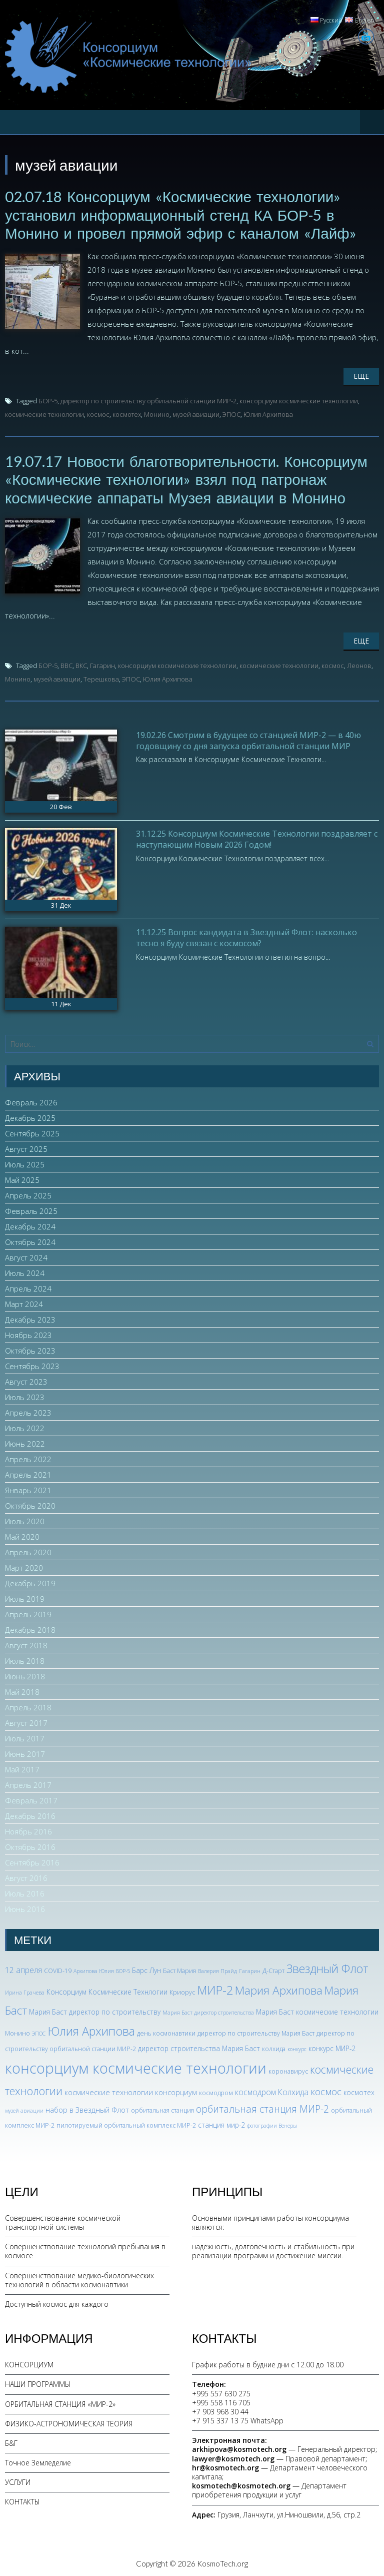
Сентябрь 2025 (32, 1132)
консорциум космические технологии (299, 399)
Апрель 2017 (28, 1783)
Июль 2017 (24, 1737)
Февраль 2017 (31, 1799)
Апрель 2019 (28, 1613)
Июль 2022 (24, 1427)
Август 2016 (26, 1876)
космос (98, 413)
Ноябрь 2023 (28, 1334)
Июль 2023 (24, 1396)
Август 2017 (26, 1721)
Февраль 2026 (31, 1101)
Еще (361, 375)
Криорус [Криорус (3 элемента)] (182, 1990)
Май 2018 (22, 1690)
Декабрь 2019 (30, 1582)
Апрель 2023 (28, 1411)
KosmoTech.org (222, 2561)
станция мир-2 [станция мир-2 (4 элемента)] (221, 2123)
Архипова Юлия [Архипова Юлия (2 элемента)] (94, 1969)
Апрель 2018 (28, 1706)
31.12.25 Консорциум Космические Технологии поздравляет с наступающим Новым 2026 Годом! (257, 837)
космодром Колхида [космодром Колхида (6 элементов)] (271, 2090)
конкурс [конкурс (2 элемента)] (297, 2047)
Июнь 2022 (25, 1442)
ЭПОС (231, 413)
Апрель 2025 (28, 1194)
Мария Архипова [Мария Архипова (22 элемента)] (278, 1988)
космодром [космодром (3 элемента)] (216, 2091)
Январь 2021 (28, 1489)
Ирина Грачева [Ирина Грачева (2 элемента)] (24, 1990)
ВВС (66, 663)
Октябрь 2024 (30, 1240)
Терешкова (101, 677)
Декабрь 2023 (30, 1318)
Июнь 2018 (25, 1675)
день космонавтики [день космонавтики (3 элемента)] (166, 2031)
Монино (157, 413)
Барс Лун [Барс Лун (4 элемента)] (146, 1969)
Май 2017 (22, 1768)
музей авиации (196, 413)
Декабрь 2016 (30, 1814)
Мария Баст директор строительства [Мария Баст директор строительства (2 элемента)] (208, 2011)
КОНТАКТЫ (22, 2500)
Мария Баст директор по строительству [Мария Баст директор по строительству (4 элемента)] (94, 2010)
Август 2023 (26, 1380)
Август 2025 (26, 1147)
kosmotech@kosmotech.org (241, 2484)
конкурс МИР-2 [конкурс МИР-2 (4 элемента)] (332, 2047)
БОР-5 (48, 399)
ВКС (81, 663)
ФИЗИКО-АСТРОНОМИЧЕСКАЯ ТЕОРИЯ (68, 2421)
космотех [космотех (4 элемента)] (359, 2091)
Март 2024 (24, 1303)
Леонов (359, 663)
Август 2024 (26, 1256)
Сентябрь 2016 (32, 1861)
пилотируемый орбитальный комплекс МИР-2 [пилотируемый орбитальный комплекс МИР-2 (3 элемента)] (126, 2123)
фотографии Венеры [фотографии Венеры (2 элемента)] (272, 2123)
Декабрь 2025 (30, 1116)
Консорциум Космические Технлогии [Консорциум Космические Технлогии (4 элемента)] (107, 1990)
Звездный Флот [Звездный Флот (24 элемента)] (327, 1967)
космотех (126, 413)
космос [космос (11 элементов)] (326, 2090)
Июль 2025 (24, 1163)
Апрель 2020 (28, 1551)
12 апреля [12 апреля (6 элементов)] (23, 1968)
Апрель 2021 (28, 1473)
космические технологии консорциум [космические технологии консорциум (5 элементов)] (130, 2091)
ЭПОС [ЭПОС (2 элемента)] (39, 2031)
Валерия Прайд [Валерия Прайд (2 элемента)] (217, 1969)
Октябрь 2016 (30, 1845)
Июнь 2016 (25, 1907)
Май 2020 (22, 1535)
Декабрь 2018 (30, 1628)
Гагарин (102, 663)
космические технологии (44, 413)
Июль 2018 (24, 1659)
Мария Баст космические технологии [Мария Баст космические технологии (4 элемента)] (317, 2010)
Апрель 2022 (28, 1458)
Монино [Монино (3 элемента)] (17, 2031)
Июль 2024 (24, 1271)
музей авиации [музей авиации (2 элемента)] (24, 2109)
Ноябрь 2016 (28, 1830)
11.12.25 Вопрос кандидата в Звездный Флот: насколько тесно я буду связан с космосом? (246, 936)
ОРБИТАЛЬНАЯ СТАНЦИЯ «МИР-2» (60, 2402)
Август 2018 (26, 1644)
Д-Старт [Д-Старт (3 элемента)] (273, 1969)
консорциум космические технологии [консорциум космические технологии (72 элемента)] (135, 2067)
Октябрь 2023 (30, 1349)
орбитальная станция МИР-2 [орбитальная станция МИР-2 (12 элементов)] (262, 2107)
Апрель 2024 (28, 1287)
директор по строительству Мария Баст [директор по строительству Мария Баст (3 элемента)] (256, 2031)
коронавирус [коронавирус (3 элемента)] (288, 2070)
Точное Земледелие (38, 2461)
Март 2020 (24, 1566)
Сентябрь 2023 (32, 1365)
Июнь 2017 (25, 1752)
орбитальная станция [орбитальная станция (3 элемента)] (162, 2109)
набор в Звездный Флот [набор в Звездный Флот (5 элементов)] (87, 2108)
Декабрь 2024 (30, 1225)
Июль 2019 (24, 1597)
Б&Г (11, 2441)
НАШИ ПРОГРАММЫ (37, 2382)
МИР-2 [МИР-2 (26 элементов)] (215, 1988)
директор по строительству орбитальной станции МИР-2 (148, 399)
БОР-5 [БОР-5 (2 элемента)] (123, 1969)
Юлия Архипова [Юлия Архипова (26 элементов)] (91, 2029)
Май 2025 (22, 1178)
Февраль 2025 (31, 1209)
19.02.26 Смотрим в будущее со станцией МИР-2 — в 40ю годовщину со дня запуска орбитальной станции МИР (248, 739)
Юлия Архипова (268, 413)
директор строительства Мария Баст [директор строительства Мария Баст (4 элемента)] (199, 2047)
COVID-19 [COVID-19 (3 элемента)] (58, 1969)
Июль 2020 (24, 1520)
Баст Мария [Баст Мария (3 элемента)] (179, 1969)
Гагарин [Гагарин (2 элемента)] (249, 1969)
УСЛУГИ (17, 2480)
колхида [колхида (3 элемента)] (274, 2047)
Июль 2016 (24, 1892)
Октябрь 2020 (30, 1504)
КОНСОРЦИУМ (29, 2363)
